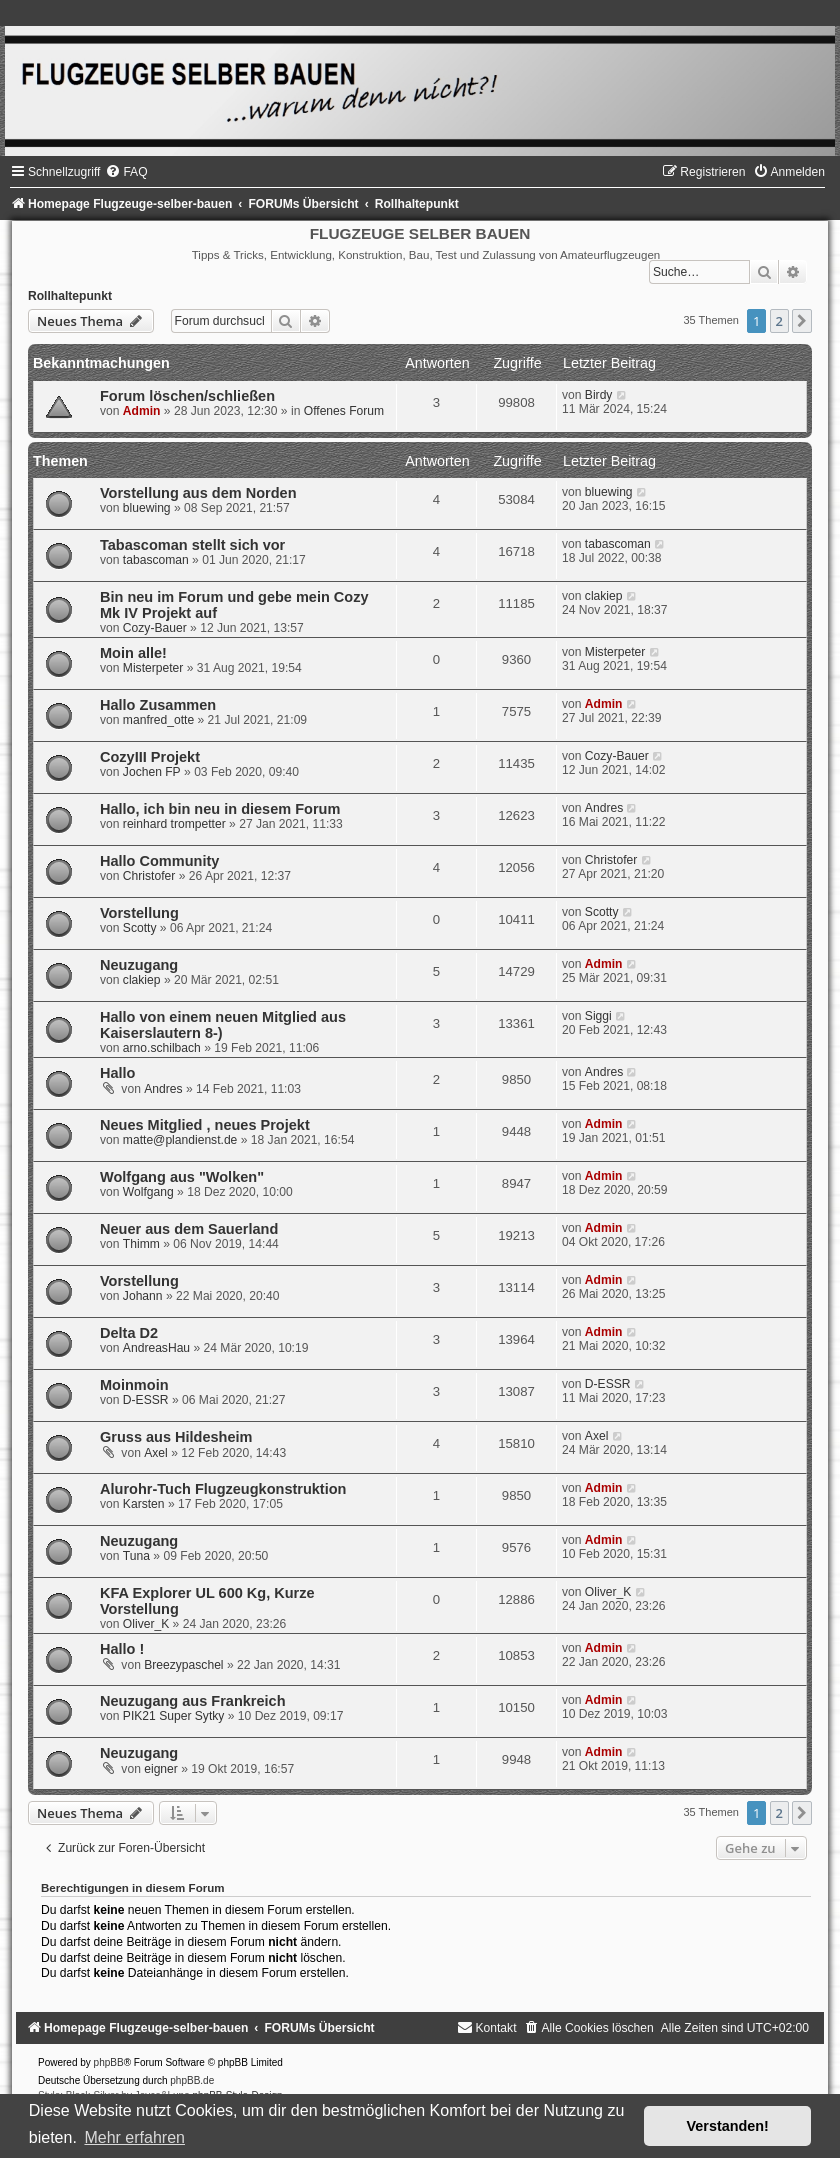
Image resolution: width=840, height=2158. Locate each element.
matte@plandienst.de (180, 1140)
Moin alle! (133, 653)
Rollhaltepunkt (70, 296)
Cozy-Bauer (155, 628)
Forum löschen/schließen (187, 396)
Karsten (144, 1504)
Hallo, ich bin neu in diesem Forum (220, 809)
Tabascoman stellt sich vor (192, 545)
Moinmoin (134, 1385)
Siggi (598, 1016)
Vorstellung (139, 913)
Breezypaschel (183, 1665)
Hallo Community (159, 861)
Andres (604, 808)
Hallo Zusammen (158, 705)
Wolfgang (148, 1192)
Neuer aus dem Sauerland (189, 1229)
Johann (143, 1296)
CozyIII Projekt (150, 757)
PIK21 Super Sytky (174, 1716)
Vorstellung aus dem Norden (198, 493)
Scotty (140, 928)
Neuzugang (139, 965)
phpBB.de (192, 2080)
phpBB (109, 2062)
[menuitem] (126, 172)
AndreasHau (156, 1348)
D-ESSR (146, 1400)
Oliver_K (146, 1624)
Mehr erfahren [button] (134, 2137)
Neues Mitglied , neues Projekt (205, 1125)
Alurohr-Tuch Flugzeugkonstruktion (223, 1489)
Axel (156, 1453)
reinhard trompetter (174, 824)
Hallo (118, 1073)
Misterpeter (153, 668)
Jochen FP (152, 772)
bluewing (147, 508)
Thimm (141, 1244)
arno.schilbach (162, 1048)
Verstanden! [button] (728, 2126)
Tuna (136, 1556)
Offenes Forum (344, 411)
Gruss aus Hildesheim (176, 1437)
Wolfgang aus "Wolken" (182, 1177)
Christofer (149, 876)
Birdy (599, 395)
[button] (802, 321)
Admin (142, 411)
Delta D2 (129, 1333)
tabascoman (156, 560)
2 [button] (779, 321)
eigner (161, 1769)
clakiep (604, 596)
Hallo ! (122, 1649)
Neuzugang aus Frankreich (193, 1701)
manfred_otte (158, 720)
